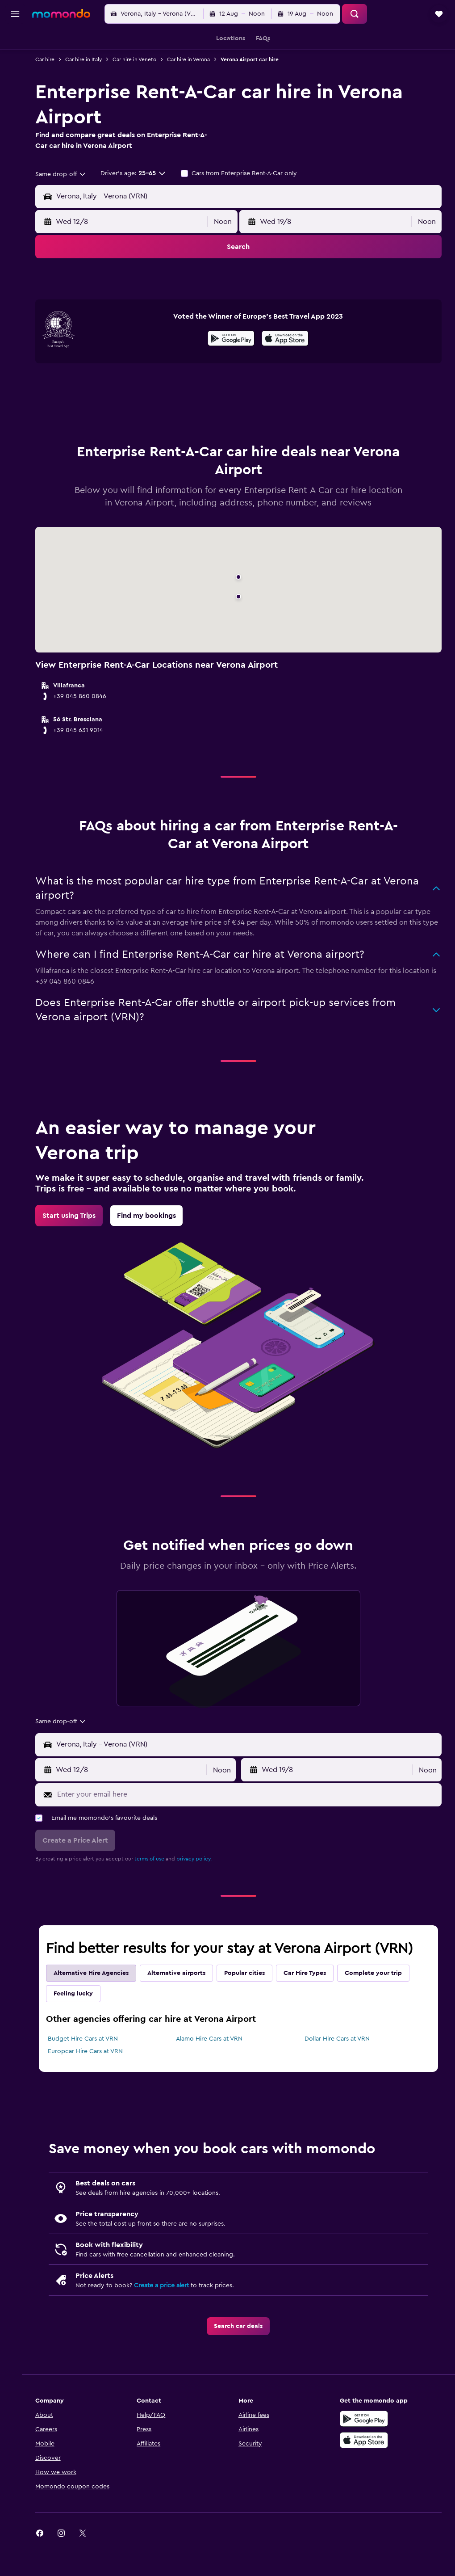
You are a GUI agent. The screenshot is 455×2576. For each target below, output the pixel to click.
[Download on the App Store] (289, 374)
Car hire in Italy (92, 59)
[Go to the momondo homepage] (61, 13)
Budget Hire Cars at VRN (92, 2074)
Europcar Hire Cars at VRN (94, 2086)
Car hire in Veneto (143, 59)
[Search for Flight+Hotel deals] (15, 97)
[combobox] (70, 174)
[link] (78, 1250)
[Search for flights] (15, 41)
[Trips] (15, 123)
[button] (15, 14)
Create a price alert (170, 2320)
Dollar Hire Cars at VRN (339, 2074)
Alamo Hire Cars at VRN (215, 2074)
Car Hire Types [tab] (313, 2008)
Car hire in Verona (197, 59)
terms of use (158, 1893)
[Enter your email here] (251, 1829)
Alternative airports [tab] (185, 2008)
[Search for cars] (15, 79)
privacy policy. (203, 1893)
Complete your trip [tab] (382, 2008)
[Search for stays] (15, 60)
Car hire (53, 59)
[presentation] (289, 373)
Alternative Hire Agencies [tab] (100, 2008)
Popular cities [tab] (253, 2008)
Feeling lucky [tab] (82, 2028)
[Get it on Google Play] (235, 374)
